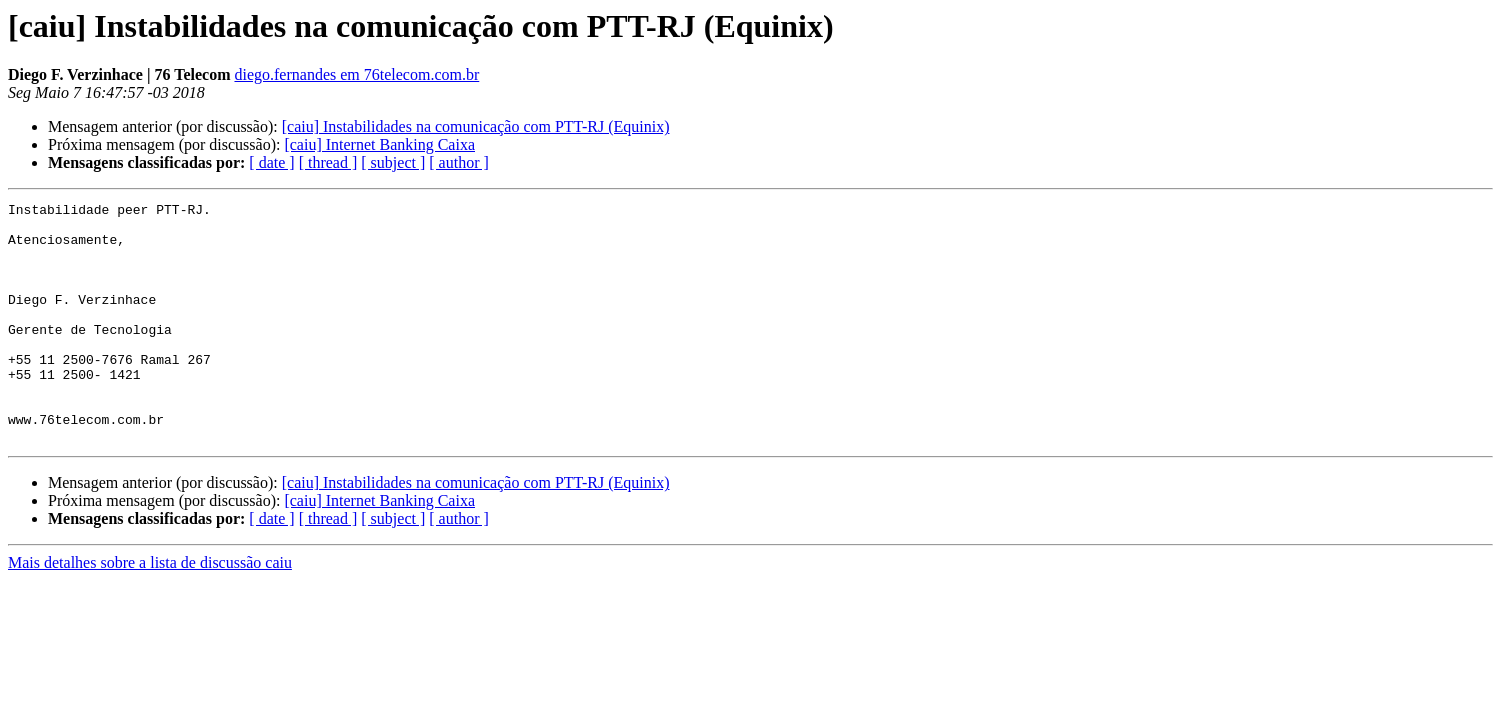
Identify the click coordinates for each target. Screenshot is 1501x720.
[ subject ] (393, 162)
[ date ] (271, 162)
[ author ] (459, 162)
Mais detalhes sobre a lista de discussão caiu (150, 610)
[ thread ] (328, 162)
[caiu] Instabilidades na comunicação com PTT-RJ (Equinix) (476, 126)
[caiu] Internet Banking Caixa (379, 144)
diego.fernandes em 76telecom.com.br (356, 74)
